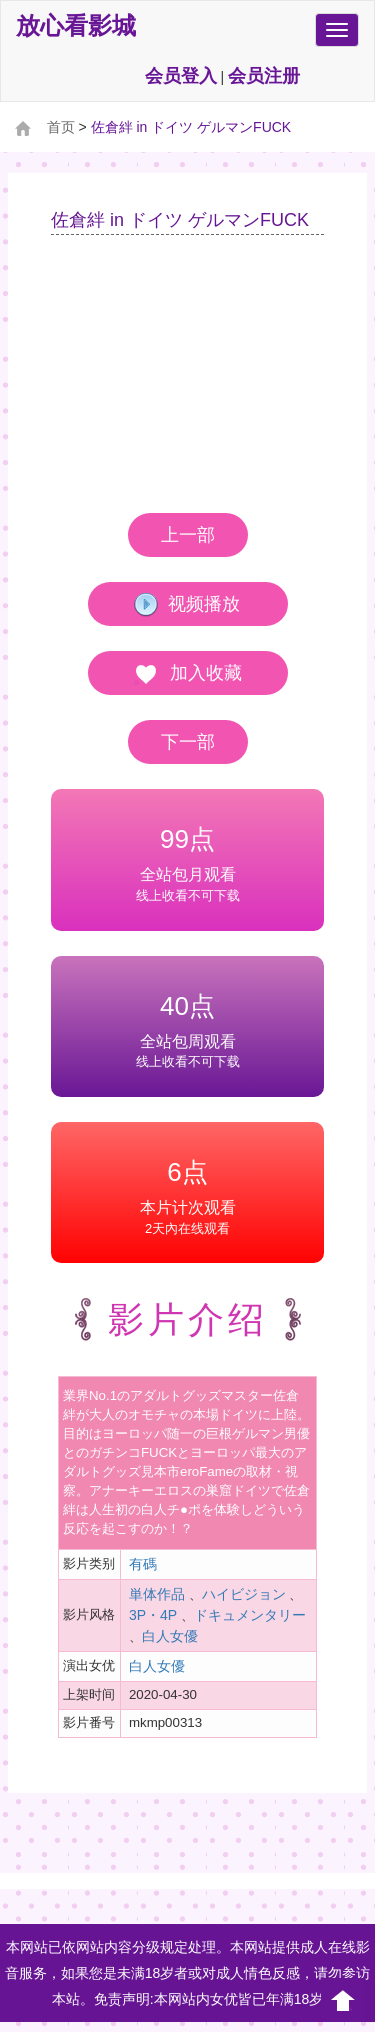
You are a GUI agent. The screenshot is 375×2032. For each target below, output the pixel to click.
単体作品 (157, 1594)
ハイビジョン (244, 1594)
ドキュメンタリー (250, 1615)
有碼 (143, 1564)
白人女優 (170, 1636)
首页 (61, 127)
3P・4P (153, 1615)
